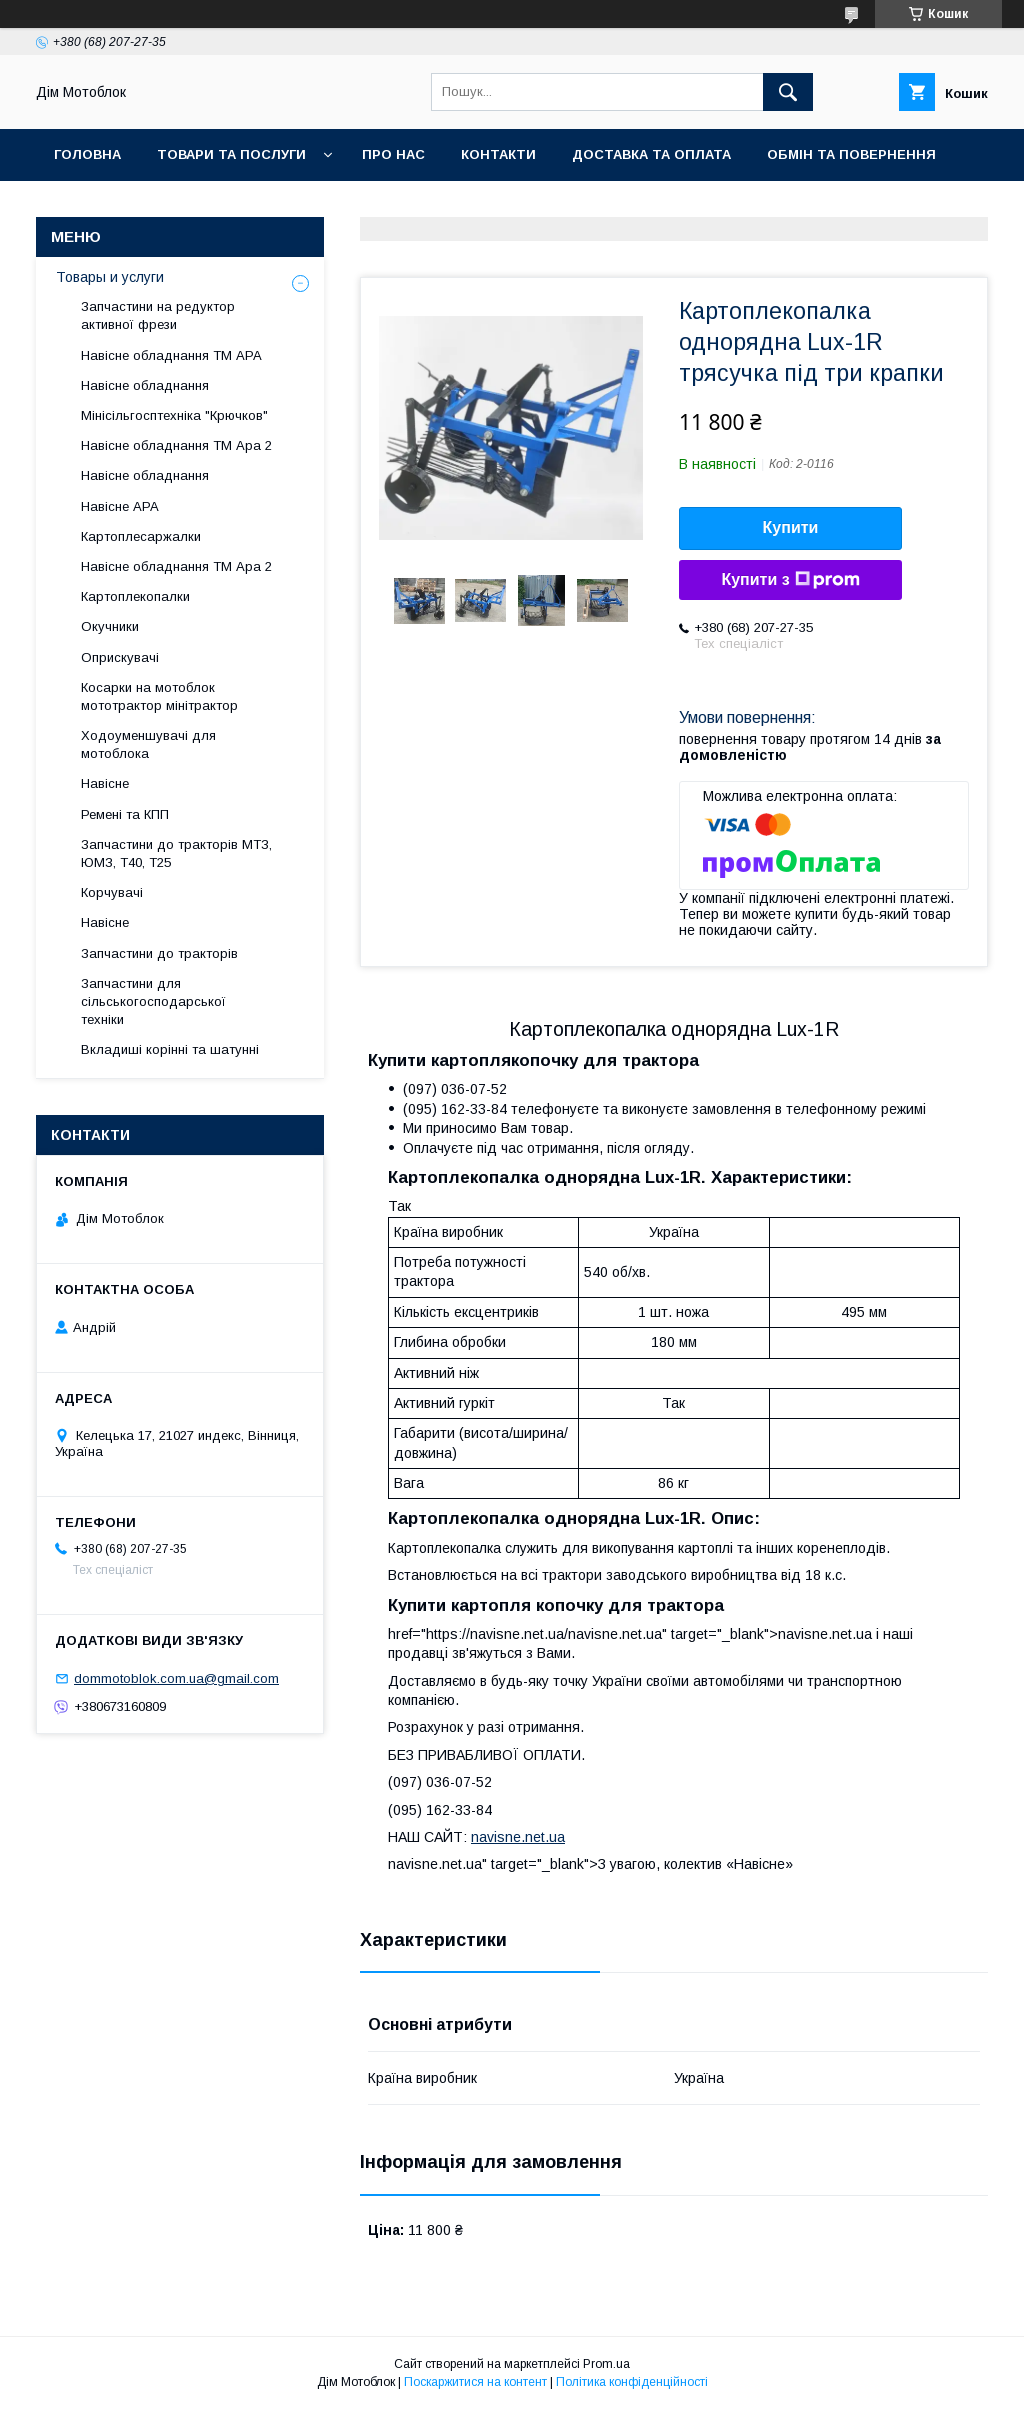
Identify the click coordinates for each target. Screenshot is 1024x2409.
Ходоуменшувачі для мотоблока (148, 744)
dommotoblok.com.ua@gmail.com (176, 1678)
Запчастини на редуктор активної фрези (158, 315)
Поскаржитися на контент (475, 2382)
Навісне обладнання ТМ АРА (171, 355)
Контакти (498, 154)
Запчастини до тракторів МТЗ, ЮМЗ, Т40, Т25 (176, 853)
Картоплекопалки (135, 596)
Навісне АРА (120, 506)
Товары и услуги (110, 277)
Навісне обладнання (145, 385)
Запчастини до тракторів (159, 953)
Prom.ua (606, 2364)
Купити (791, 527)
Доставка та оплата (651, 154)
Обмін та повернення (851, 154)
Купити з (790, 580)
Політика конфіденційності (632, 2382)
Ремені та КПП (125, 814)
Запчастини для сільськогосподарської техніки (153, 1001)
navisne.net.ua (518, 1837)
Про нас (393, 154)
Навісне (105, 783)
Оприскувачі (120, 657)
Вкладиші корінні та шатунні (170, 1049)
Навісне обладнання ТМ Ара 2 (176, 445)
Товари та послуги (231, 154)
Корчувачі (112, 892)
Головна (87, 154)
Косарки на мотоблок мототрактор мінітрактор (159, 696)
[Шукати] (788, 92)
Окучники (110, 626)
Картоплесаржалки (141, 536)
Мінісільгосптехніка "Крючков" (174, 415)
